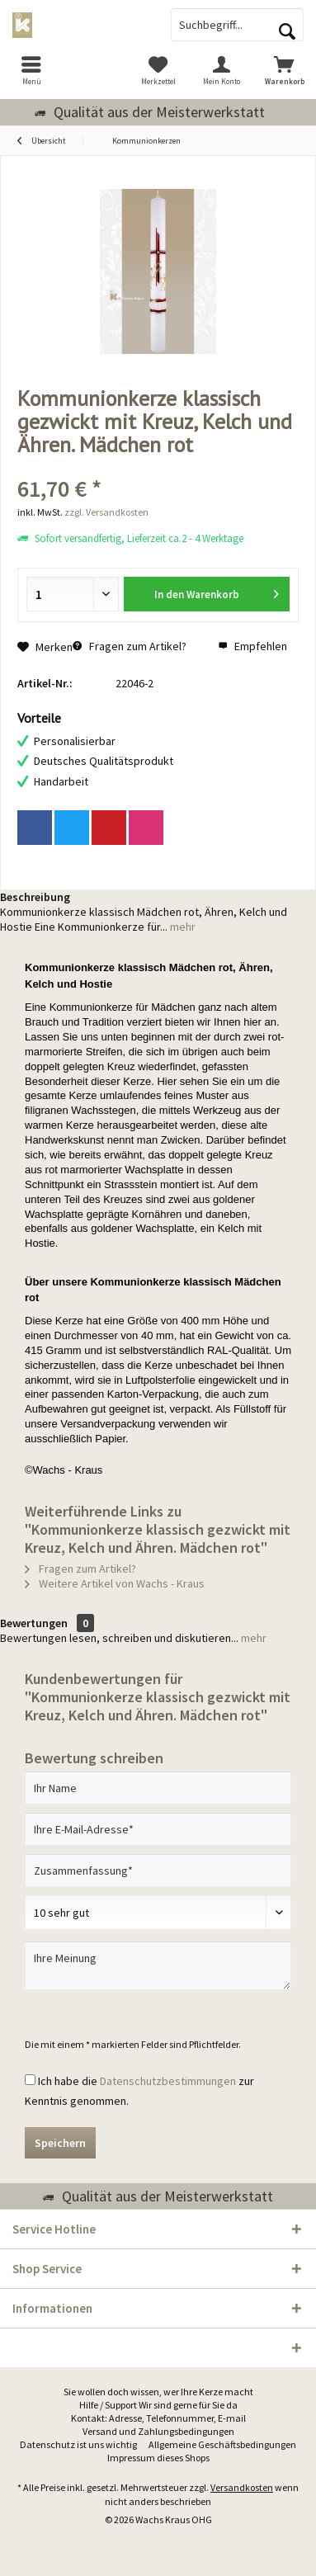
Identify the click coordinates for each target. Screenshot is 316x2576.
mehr (181, 926)
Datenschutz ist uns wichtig (78, 2444)
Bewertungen (34, 1623)
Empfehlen (252, 646)
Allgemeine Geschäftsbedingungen (222, 2444)
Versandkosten (241, 2487)
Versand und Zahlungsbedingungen (158, 2431)
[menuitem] (32, 70)
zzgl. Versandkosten (106, 512)
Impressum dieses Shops (158, 2457)
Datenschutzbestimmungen (168, 2081)
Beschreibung (35, 896)
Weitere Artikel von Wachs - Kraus (115, 1583)
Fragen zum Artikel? (129, 646)
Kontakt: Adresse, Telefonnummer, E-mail (158, 2418)
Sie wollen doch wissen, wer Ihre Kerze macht (158, 2391)
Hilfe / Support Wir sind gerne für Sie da (158, 2405)
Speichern (60, 2142)
